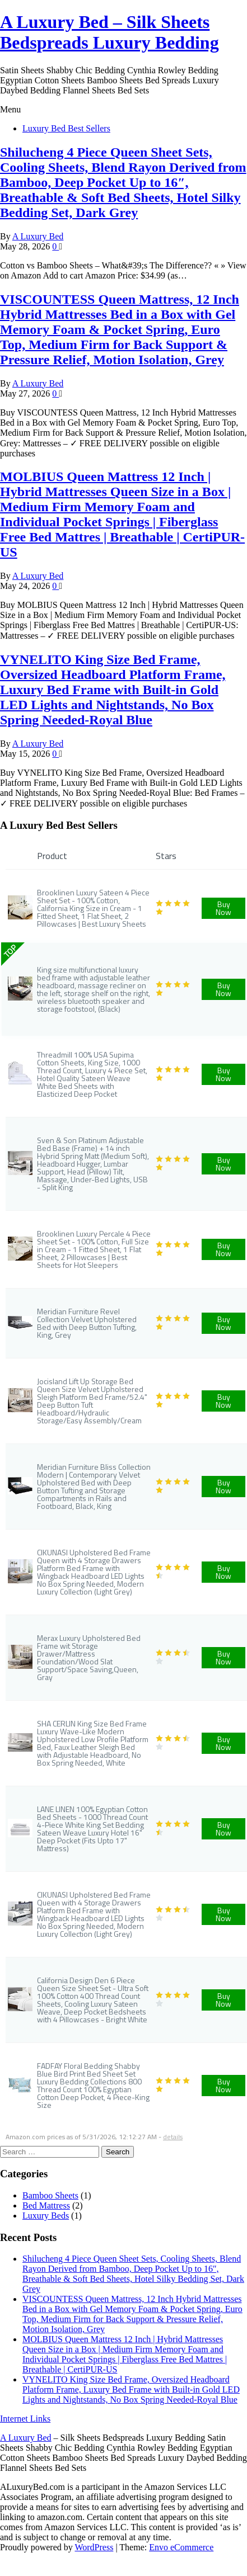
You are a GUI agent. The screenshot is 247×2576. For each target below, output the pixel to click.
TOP (10, 951)
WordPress (93, 2547)
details (173, 2136)
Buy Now (223, 908)
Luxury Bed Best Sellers (66, 128)
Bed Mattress (46, 2205)
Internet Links (25, 2418)
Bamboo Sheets (50, 2195)
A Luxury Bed (38, 236)
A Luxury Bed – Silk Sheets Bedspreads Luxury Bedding (109, 32)
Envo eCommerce (181, 2547)
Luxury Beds (45, 2215)
